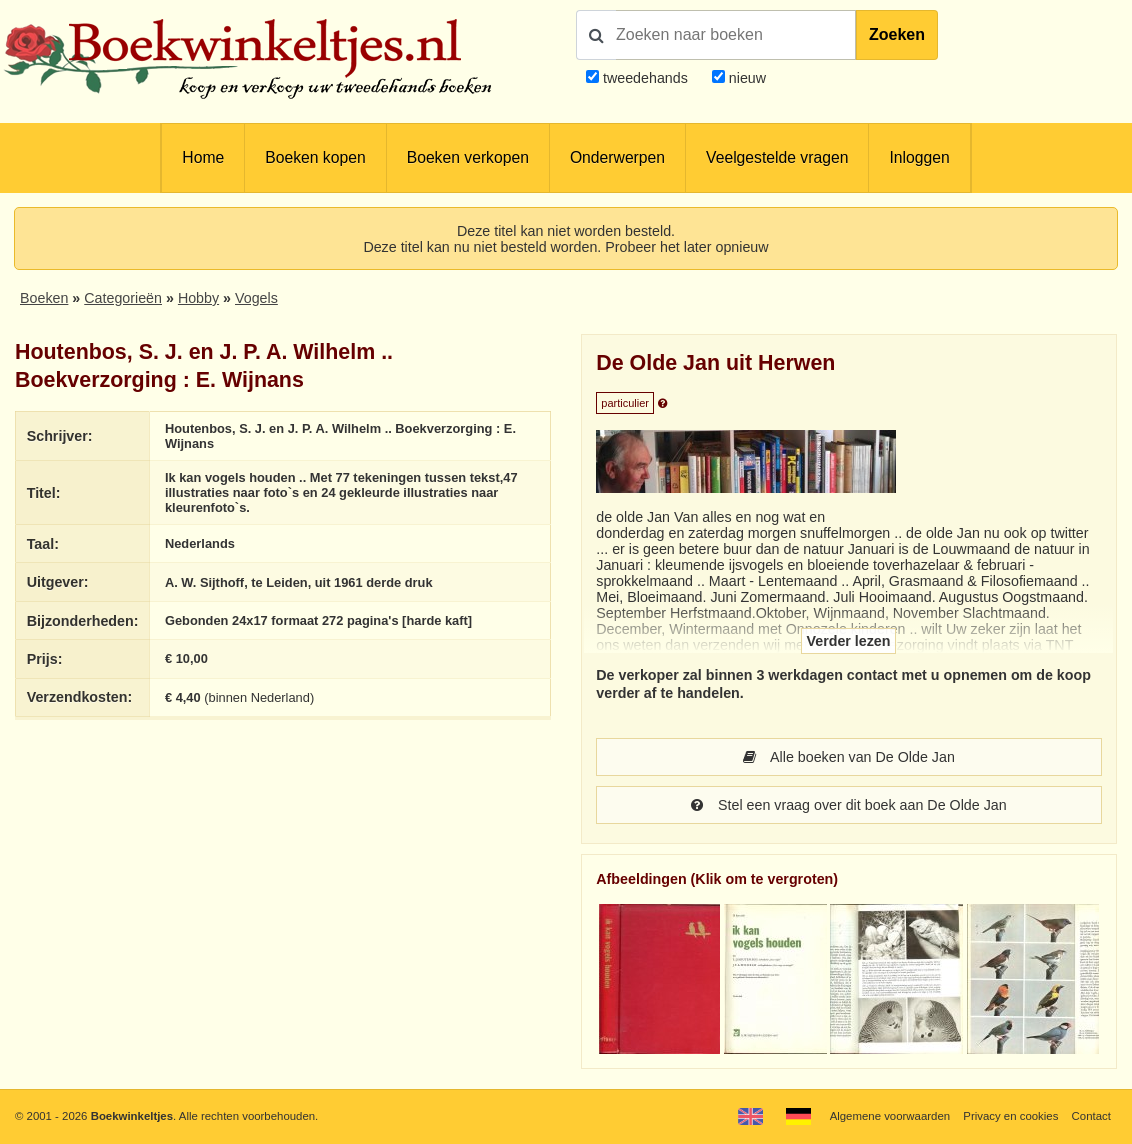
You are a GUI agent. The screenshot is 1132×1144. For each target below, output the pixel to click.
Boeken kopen (315, 157)
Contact (1091, 1116)
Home (203, 157)
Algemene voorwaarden (890, 1116)
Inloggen (919, 157)
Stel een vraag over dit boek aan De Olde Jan (848, 805)
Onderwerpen (617, 157)
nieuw (745, 78)
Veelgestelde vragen (777, 157)
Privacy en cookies (1010, 1116)
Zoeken (897, 34)
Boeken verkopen (468, 157)
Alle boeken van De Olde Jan (849, 757)
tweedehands (645, 78)
